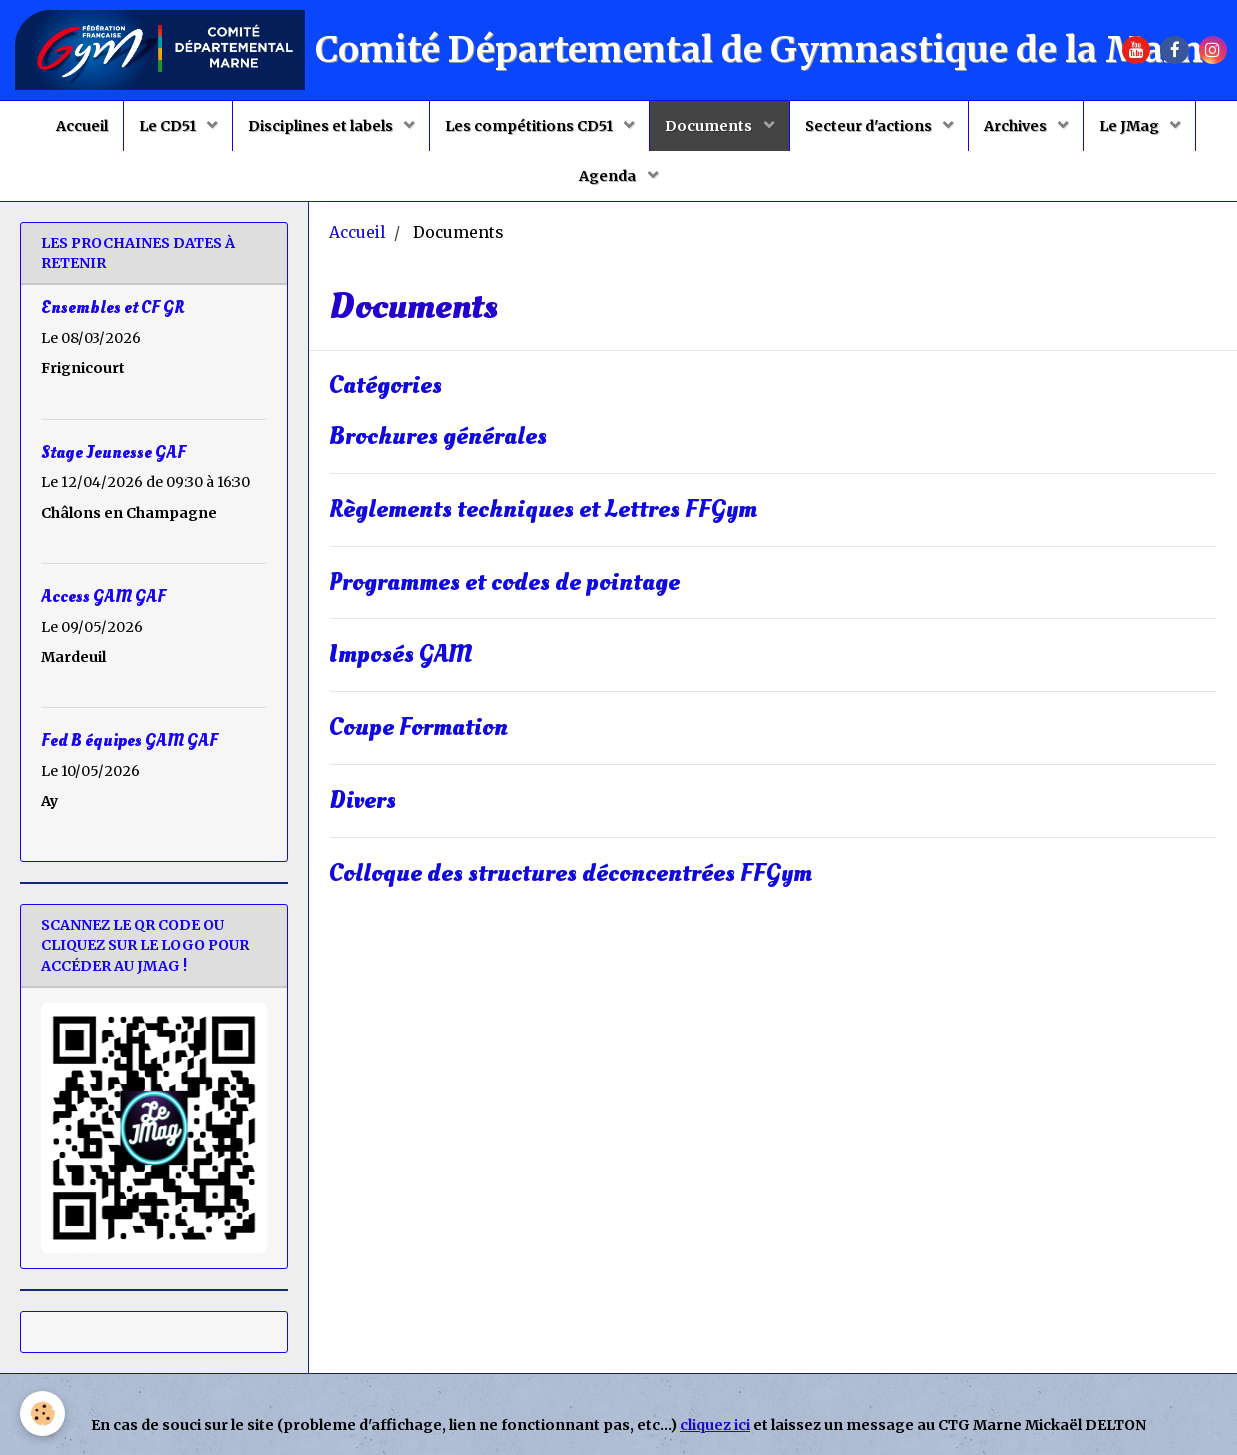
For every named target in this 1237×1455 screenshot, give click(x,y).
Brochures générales (438, 436)
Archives (1017, 126)
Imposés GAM (401, 655)
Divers (362, 800)
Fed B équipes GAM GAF (129, 740)
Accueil (82, 126)
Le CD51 (169, 126)
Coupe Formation (418, 728)
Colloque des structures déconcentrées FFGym (570, 873)
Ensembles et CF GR (112, 307)
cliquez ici (715, 1425)
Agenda (609, 176)
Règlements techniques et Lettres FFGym (543, 509)
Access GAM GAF (103, 595)
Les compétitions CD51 (530, 126)
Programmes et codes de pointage (504, 582)
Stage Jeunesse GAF (113, 451)
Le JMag (1130, 126)
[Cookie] (42, 1413)
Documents (710, 126)
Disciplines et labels (322, 126)
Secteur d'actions (870, 126)
